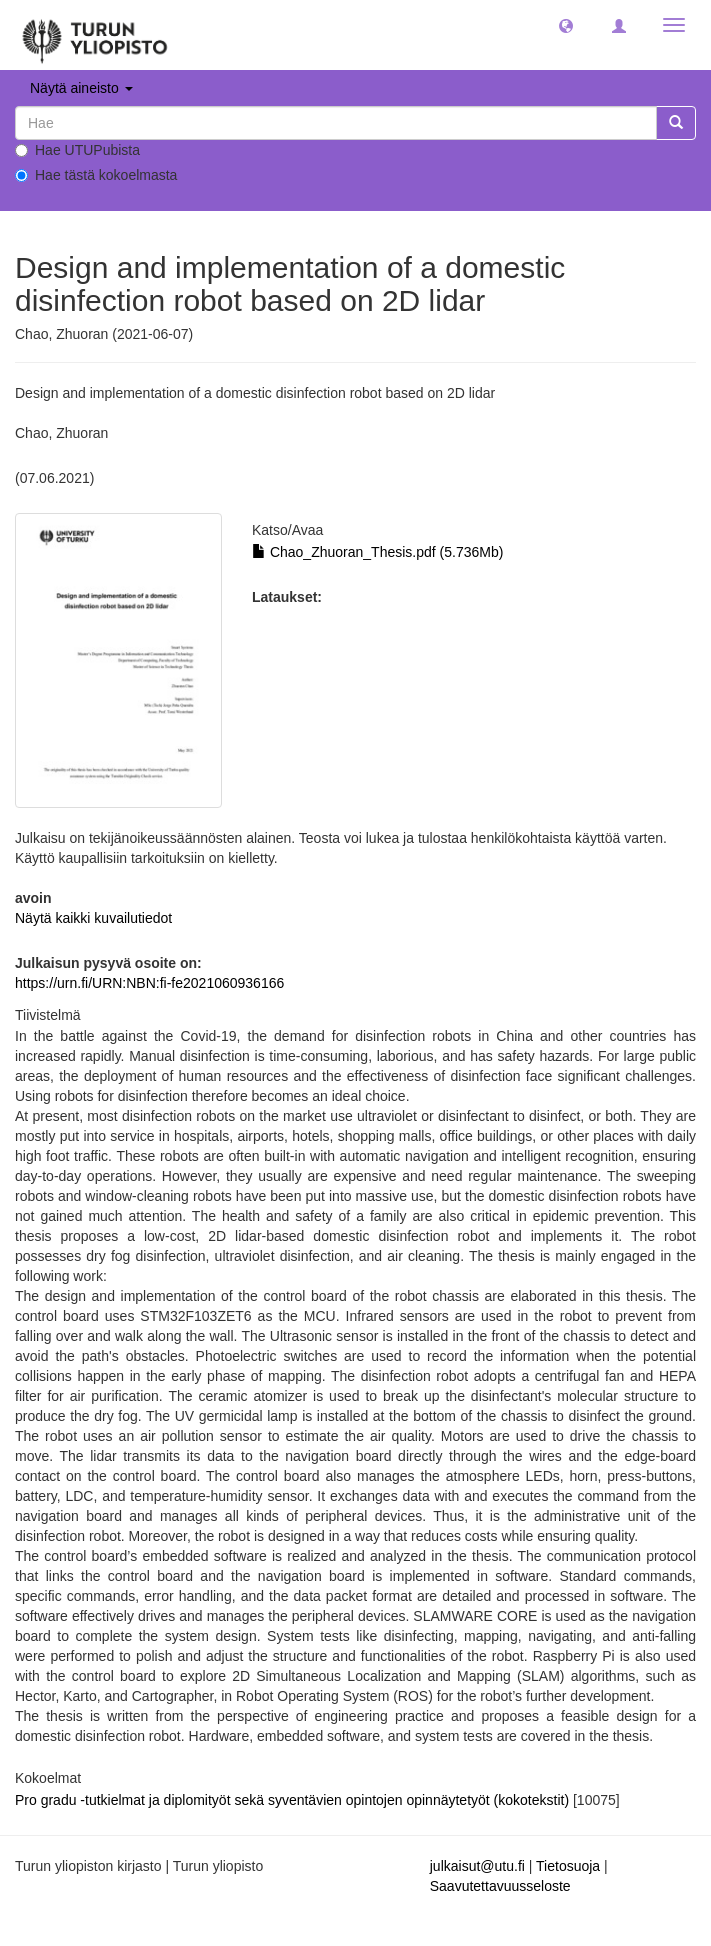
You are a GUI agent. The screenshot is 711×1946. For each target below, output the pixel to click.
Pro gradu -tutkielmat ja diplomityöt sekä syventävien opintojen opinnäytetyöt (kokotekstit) (294, 1800)
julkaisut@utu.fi (477, 1866)
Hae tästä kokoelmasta (96, 175)
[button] (566, 25)
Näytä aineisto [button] (81, 88)
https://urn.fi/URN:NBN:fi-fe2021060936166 (149, 983)
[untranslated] (336, 123)
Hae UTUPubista (77, 150)
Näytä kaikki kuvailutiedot (93, 918)
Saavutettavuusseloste (500, 1886)
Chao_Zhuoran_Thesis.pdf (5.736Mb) (377, 552)
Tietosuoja (568, 1866)
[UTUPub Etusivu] (95, 35)
